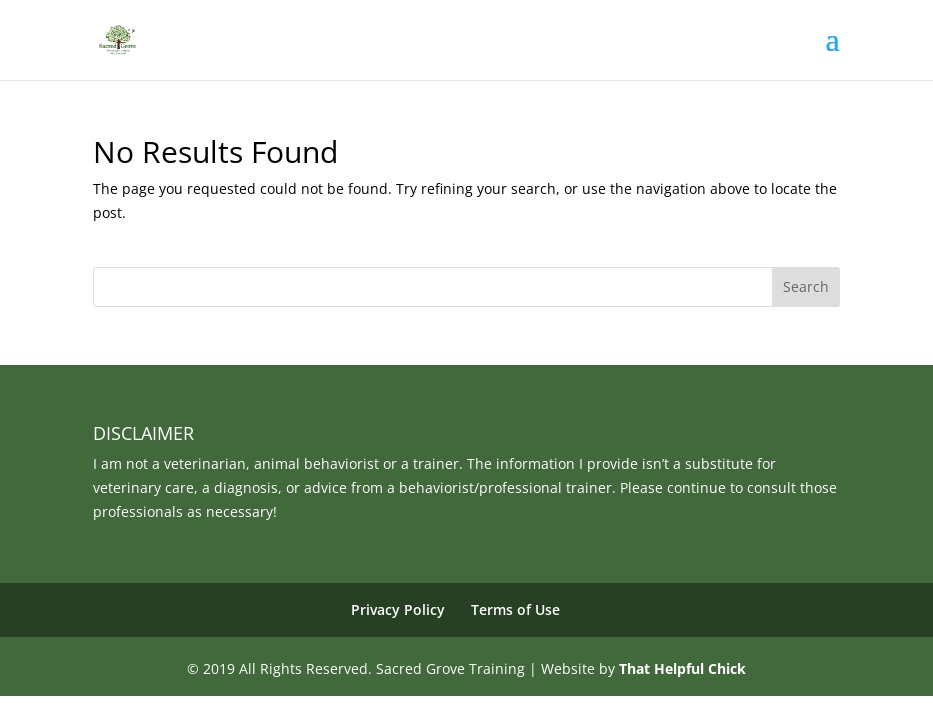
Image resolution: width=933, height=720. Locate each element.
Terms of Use (515, 609)
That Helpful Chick (682, 668)
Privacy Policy (398, 609)
